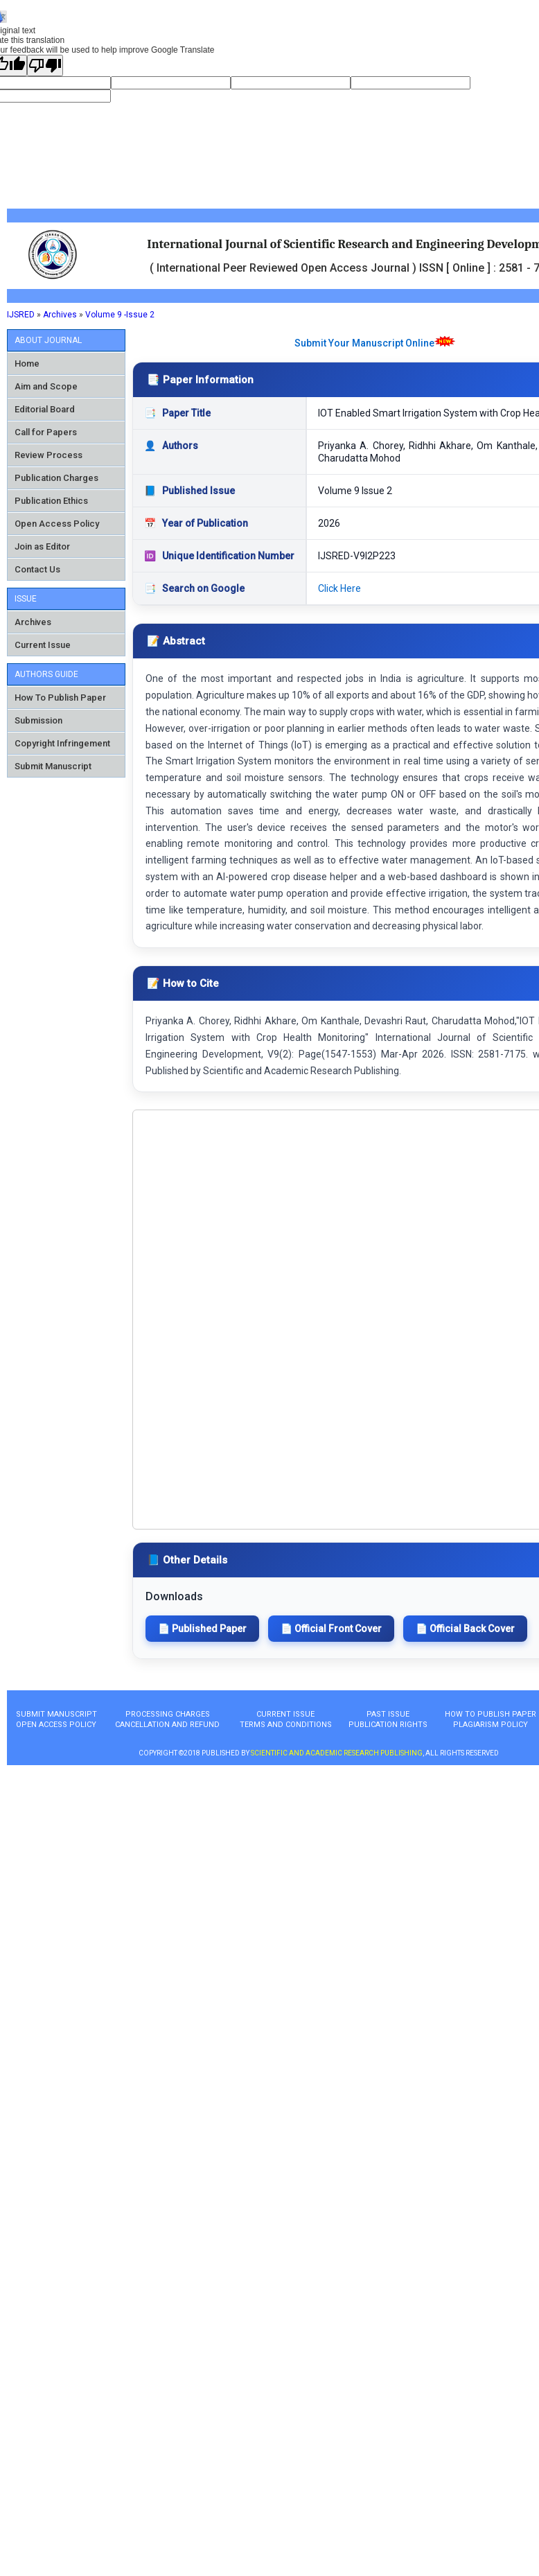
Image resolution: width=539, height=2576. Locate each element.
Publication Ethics (51, 501)
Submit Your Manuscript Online (364, 343)
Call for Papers (46, 432)
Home (27, 363)
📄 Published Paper (202, 1628)
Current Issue (43, 645)
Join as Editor (42, 546)
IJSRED (21, 314)
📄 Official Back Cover (465, 1628)
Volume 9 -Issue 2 (119, 314)
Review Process (48, 455)
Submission (38, 720)
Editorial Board (45, 409)
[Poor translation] (45, 65)
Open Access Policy (57, 523)
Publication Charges (56, 478)
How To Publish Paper (60, 697)
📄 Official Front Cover (331, 1628)
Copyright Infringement (62, 743)
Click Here (339, 588)
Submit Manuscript (53, 766)
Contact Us (37, 569)
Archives (60, 314)
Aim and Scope (46, 386)
